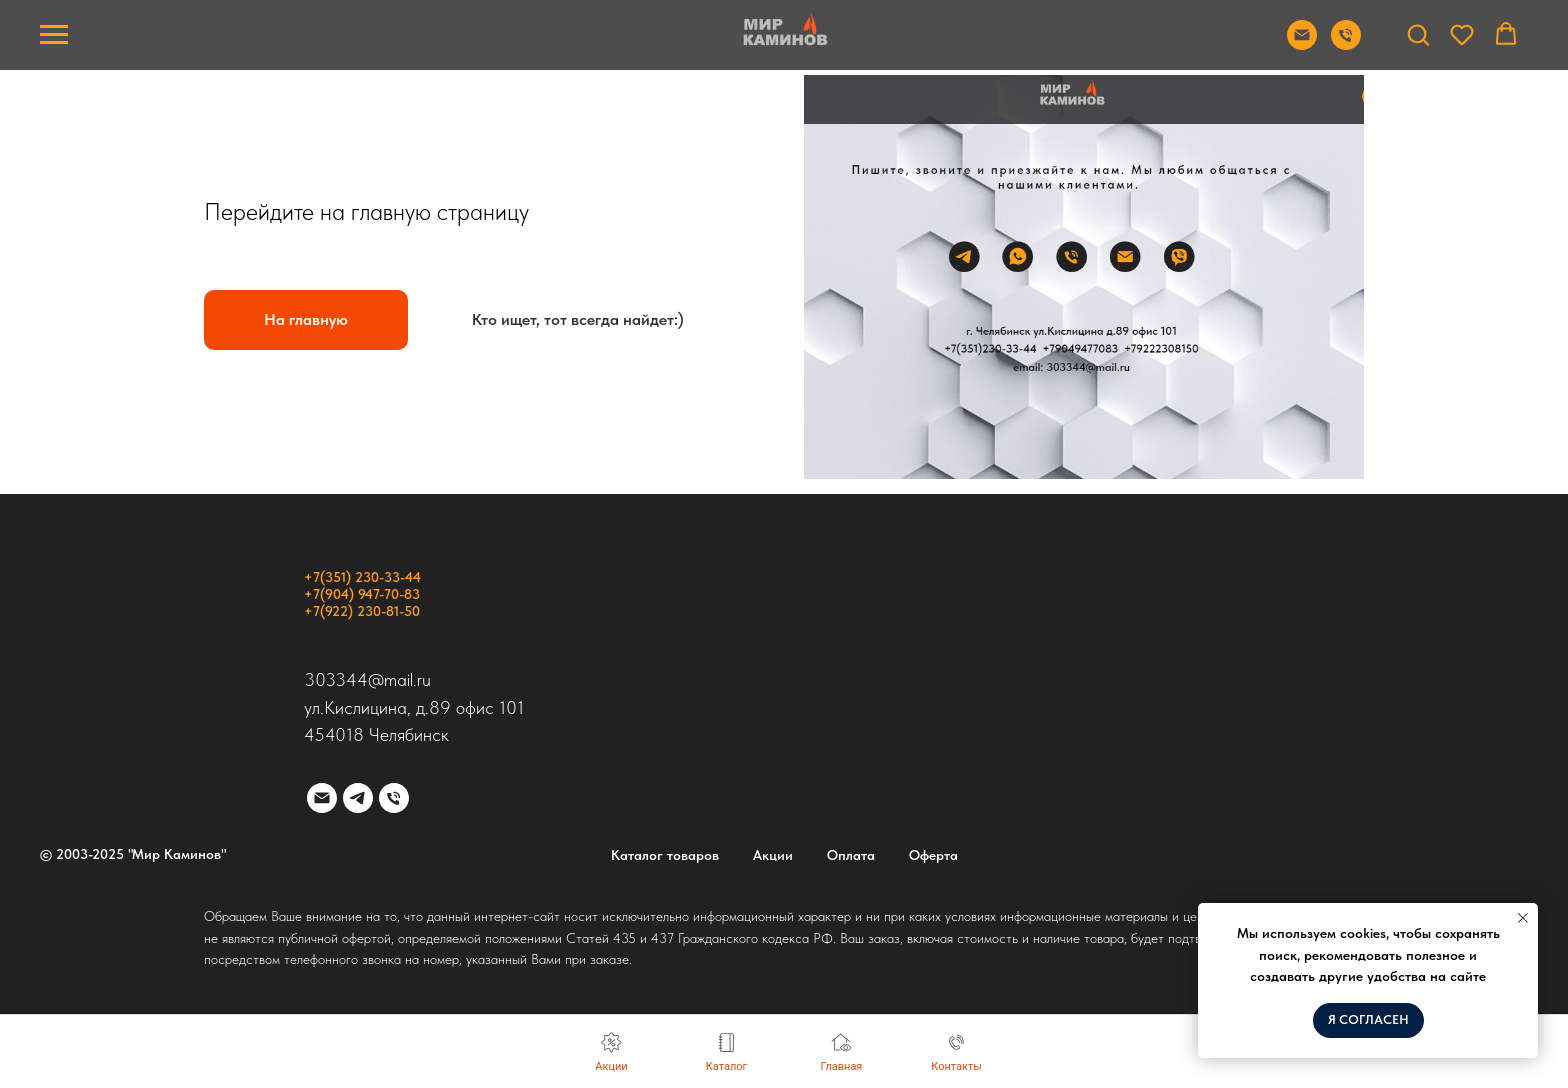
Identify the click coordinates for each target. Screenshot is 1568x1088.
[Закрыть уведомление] (1523, 918)
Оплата (851, 855)
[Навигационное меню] (54, 35)
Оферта (933, 855)
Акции (773, 855)
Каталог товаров (665, 855)
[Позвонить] (1346, 44)
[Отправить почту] (1302, 44)
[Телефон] (394, 798)
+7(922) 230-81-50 (362, 611)
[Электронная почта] (322, 798)
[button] (1418, 34)
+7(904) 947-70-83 (362, 594)
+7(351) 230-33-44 (362, 577)
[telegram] (358, 798)
